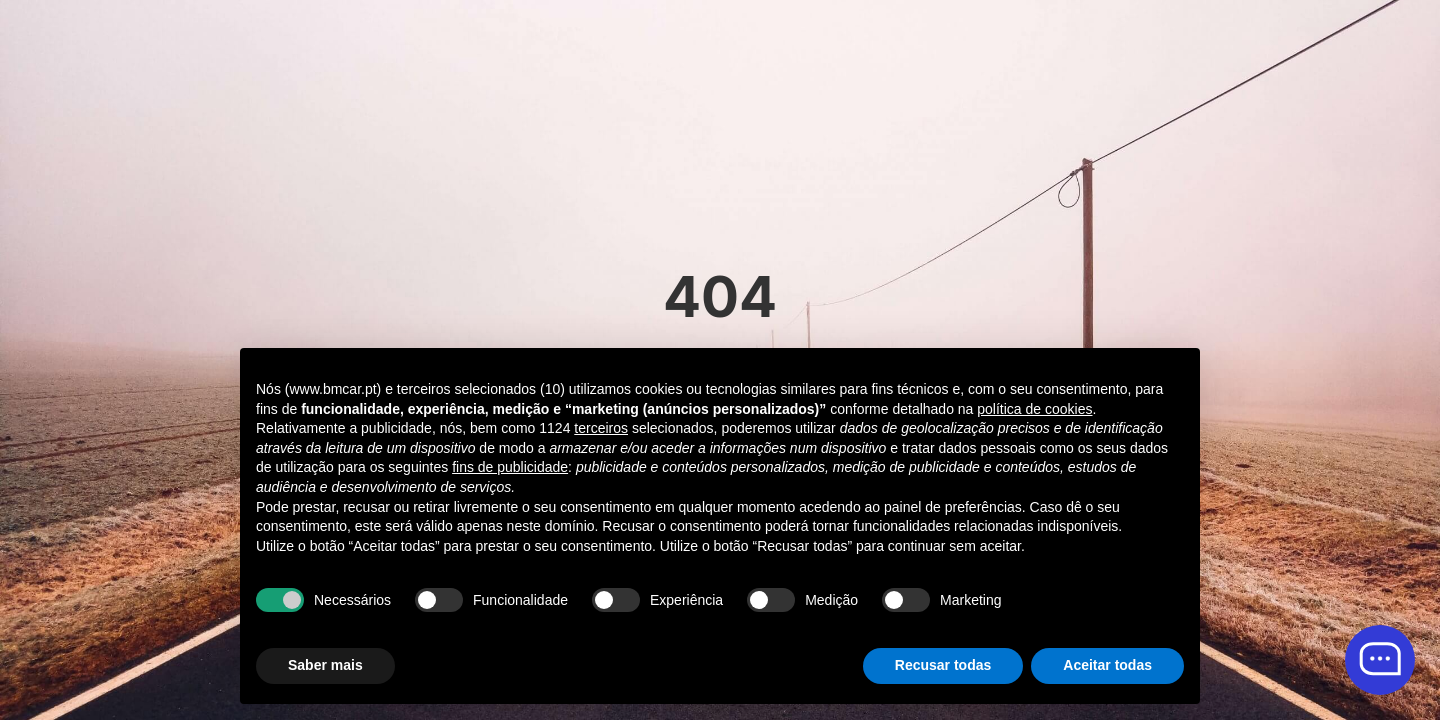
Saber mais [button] (325, 665)
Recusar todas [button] (943, 665)
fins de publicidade (510, 467)
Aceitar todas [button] (1107, 665)
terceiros (601, 428)
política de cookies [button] (1034, 409)
